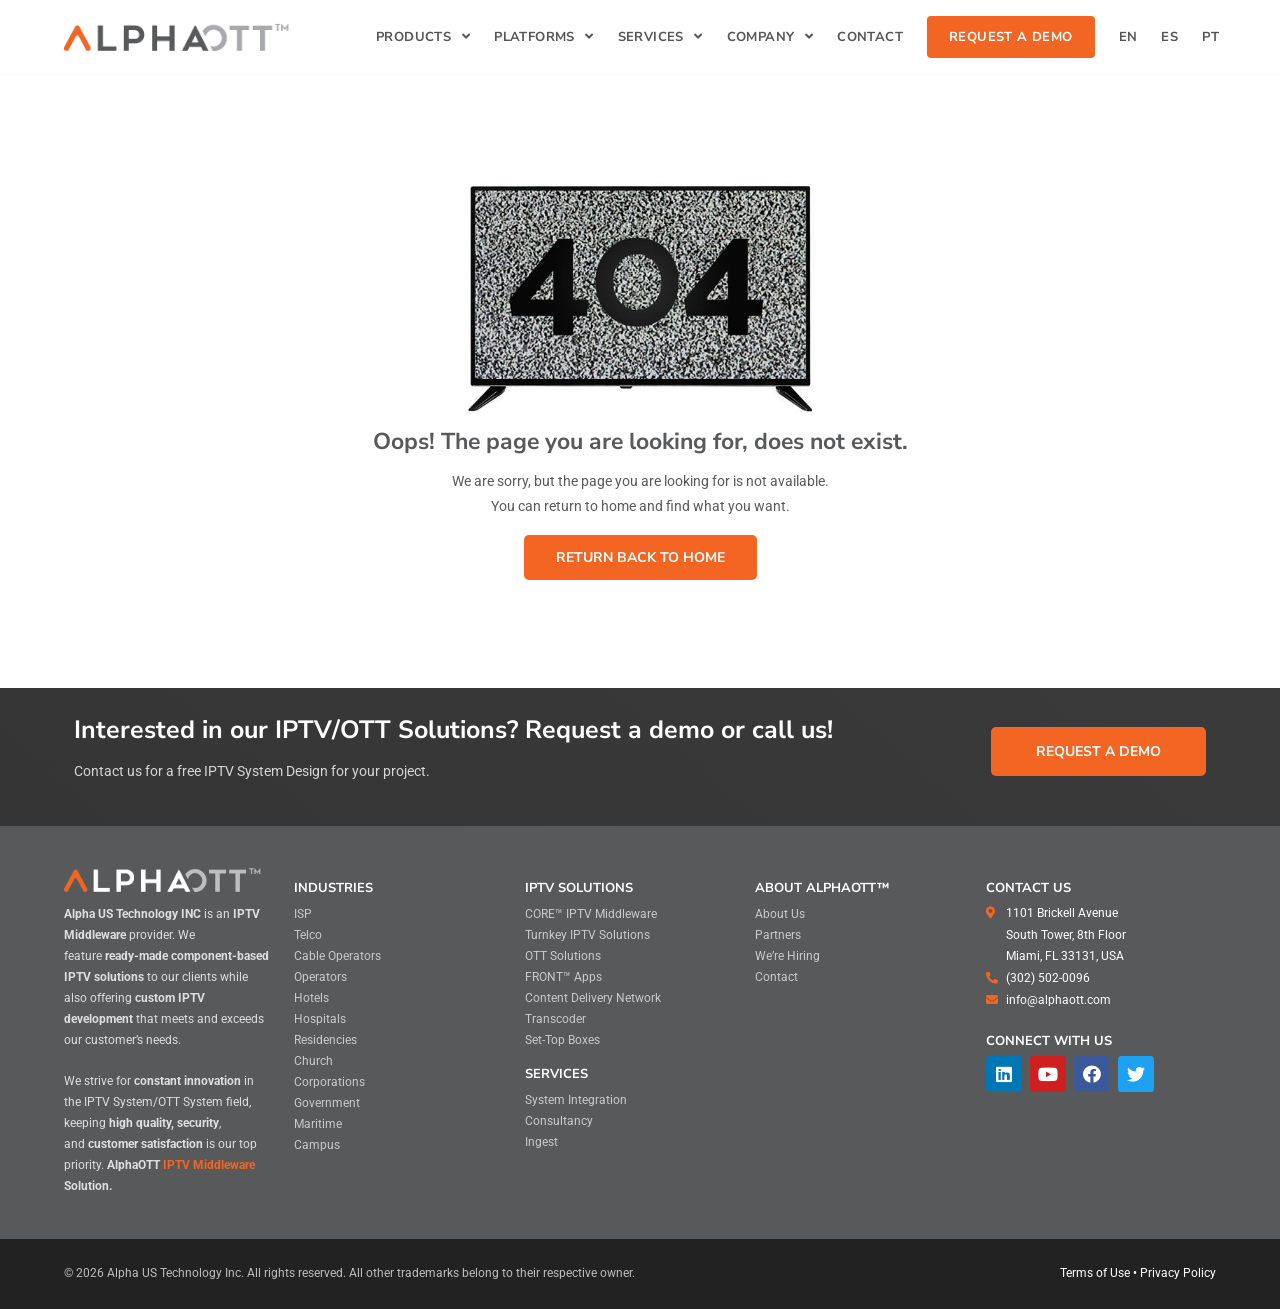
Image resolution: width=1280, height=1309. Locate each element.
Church (313, 1061)
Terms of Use (1095, 1273)
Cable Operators (337, 956)
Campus (317, 1145)
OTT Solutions (563, 956)
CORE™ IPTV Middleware (591, 914)
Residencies (325, 1040)
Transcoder (555, 1019)
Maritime (318, 1124)
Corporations (329, 1082)
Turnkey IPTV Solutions (587, 935)
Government (327, 1103)
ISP (303, 914)
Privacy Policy (1178, 1273)
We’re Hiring (787, 956)
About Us (780, 914)
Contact (776, 977)
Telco (308, 935)
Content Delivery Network (593, 998)
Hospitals (320, 1019)
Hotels (311, 998)
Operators (320, 977)
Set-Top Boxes (562, 1040)
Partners (778, 935)
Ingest (541, 1142)
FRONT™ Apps (563, 977)
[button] (640, 557)
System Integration (576, 1100)
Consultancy (559, 1121)
